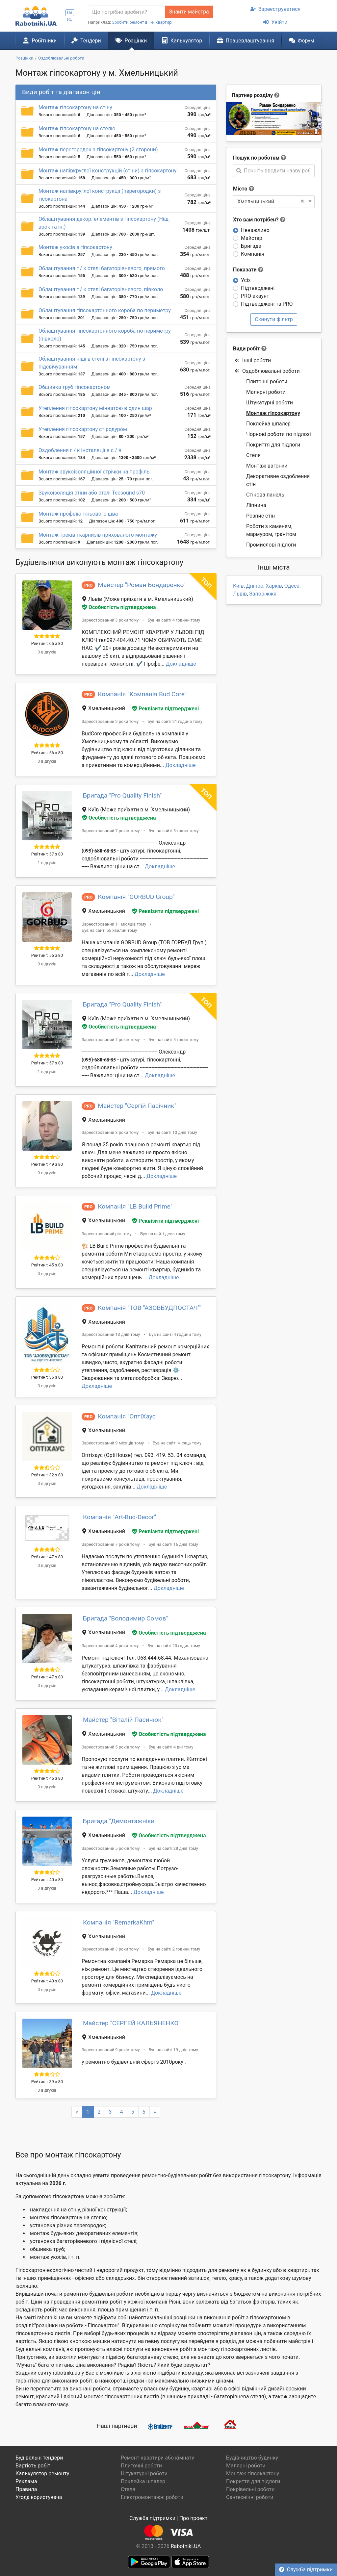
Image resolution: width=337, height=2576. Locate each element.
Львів (240, 594)
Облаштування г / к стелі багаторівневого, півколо (101, 289)
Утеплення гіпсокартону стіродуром (83, 429)
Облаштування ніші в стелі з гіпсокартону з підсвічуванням (92, 363)
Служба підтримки (306, 2569)
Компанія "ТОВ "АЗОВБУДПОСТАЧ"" (149, 1308)
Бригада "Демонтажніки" (120, 1821)
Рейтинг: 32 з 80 (47, 1474)
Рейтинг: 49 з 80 (47, 1164)
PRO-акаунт (255, 296)
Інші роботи (252, 360)
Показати (248, 270)
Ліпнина (256, 505)
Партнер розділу (252, 95)
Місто (240, 189)
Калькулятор (182, 40)
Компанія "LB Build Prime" (135, 1206)
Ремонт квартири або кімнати (157, 2458)
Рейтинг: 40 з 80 (47, 1879)
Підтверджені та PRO (267, 304)
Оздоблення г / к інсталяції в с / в (80, 450)
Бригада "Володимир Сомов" (125, 1618)
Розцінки (131, 40)
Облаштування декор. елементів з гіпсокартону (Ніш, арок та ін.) (104, 223)
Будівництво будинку (252, 2458)
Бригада (251, 246)
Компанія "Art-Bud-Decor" (119, 1517)
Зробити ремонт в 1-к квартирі (142, 22)
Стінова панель (265, 495)
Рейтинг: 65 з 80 (47, 643)
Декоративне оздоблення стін (278, 480)
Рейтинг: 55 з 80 (47, 955)
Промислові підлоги (271, 545)
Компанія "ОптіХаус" (127, 1416)
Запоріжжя (262, 594)
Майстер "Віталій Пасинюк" (123, 1719)
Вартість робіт (32, 2465)
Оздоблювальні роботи (267, 371)
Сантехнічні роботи (249, 2497)
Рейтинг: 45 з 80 (47, 1264)
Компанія (252, 254)
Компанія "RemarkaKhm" (118, 1922)
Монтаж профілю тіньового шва (78, 514)
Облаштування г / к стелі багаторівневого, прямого (102, 268)
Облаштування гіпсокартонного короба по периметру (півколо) (105, 335)
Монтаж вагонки (266, 466)
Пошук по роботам (256, 158)
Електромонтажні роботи (152, 2497)
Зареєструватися (275, 9)
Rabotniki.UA (186, 2546)
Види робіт (246, 348)
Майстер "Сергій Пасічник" (137, 1105)
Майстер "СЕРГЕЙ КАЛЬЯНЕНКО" (132, 2023)
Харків (274, 586)
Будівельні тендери (39, 2458)
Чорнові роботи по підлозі (278, 434)
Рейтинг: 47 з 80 (47, 1556)
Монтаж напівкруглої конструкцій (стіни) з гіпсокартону (107, 170)
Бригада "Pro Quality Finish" (122, 795)
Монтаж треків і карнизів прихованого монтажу (98, 535)
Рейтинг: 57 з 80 (47, 854)
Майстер (251, 238)
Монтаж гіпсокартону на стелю (77, 128)
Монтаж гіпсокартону (273, 413)
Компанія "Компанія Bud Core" (142, 694)
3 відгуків (47, 1888)
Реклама (26, 2481)
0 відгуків (47, 652)
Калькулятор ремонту (42, 2473)
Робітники (40, 40)
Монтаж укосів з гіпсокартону (75, 247)
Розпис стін (260, 516)
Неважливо (255, 230)
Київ (238, 586)
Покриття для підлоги (273, 445)
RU (69, 19)
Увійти (275, 22)
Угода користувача (38, 2497)
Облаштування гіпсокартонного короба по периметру (105, 310)
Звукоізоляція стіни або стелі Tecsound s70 (92, 493)
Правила (26, 2489)
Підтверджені (257, 288)
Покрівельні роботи (250, 2489)
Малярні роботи (266, 392)
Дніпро (255, 586)
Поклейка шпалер (268, 424)
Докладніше (181, 664)
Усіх (246, 280)
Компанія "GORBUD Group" (136, 897)
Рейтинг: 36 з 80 (47, 1377)
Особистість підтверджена (119, 607)
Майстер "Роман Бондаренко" (141, 585)
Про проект (193, 2518)
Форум (301, 40)
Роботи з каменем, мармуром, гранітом (271, 530)
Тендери (86, 40)
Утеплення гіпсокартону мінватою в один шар (95, 408)
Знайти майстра (189, 12)
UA (70, 12)
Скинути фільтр (274, 319)
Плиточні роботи (266, 381)
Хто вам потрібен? (259, 220)
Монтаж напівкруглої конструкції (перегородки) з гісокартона (100, 195)
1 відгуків (47, 862)
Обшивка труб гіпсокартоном (75, 387)
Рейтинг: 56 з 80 (47, 752)
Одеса (291, 586)
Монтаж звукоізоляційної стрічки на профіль (94, 472)
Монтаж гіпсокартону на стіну (75, 107)
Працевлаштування (245, 40)
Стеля (253, 455)
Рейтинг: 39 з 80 (47, 2081)
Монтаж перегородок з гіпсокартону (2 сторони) (98, 149)
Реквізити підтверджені (165, 708)
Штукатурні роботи (269, 402)
